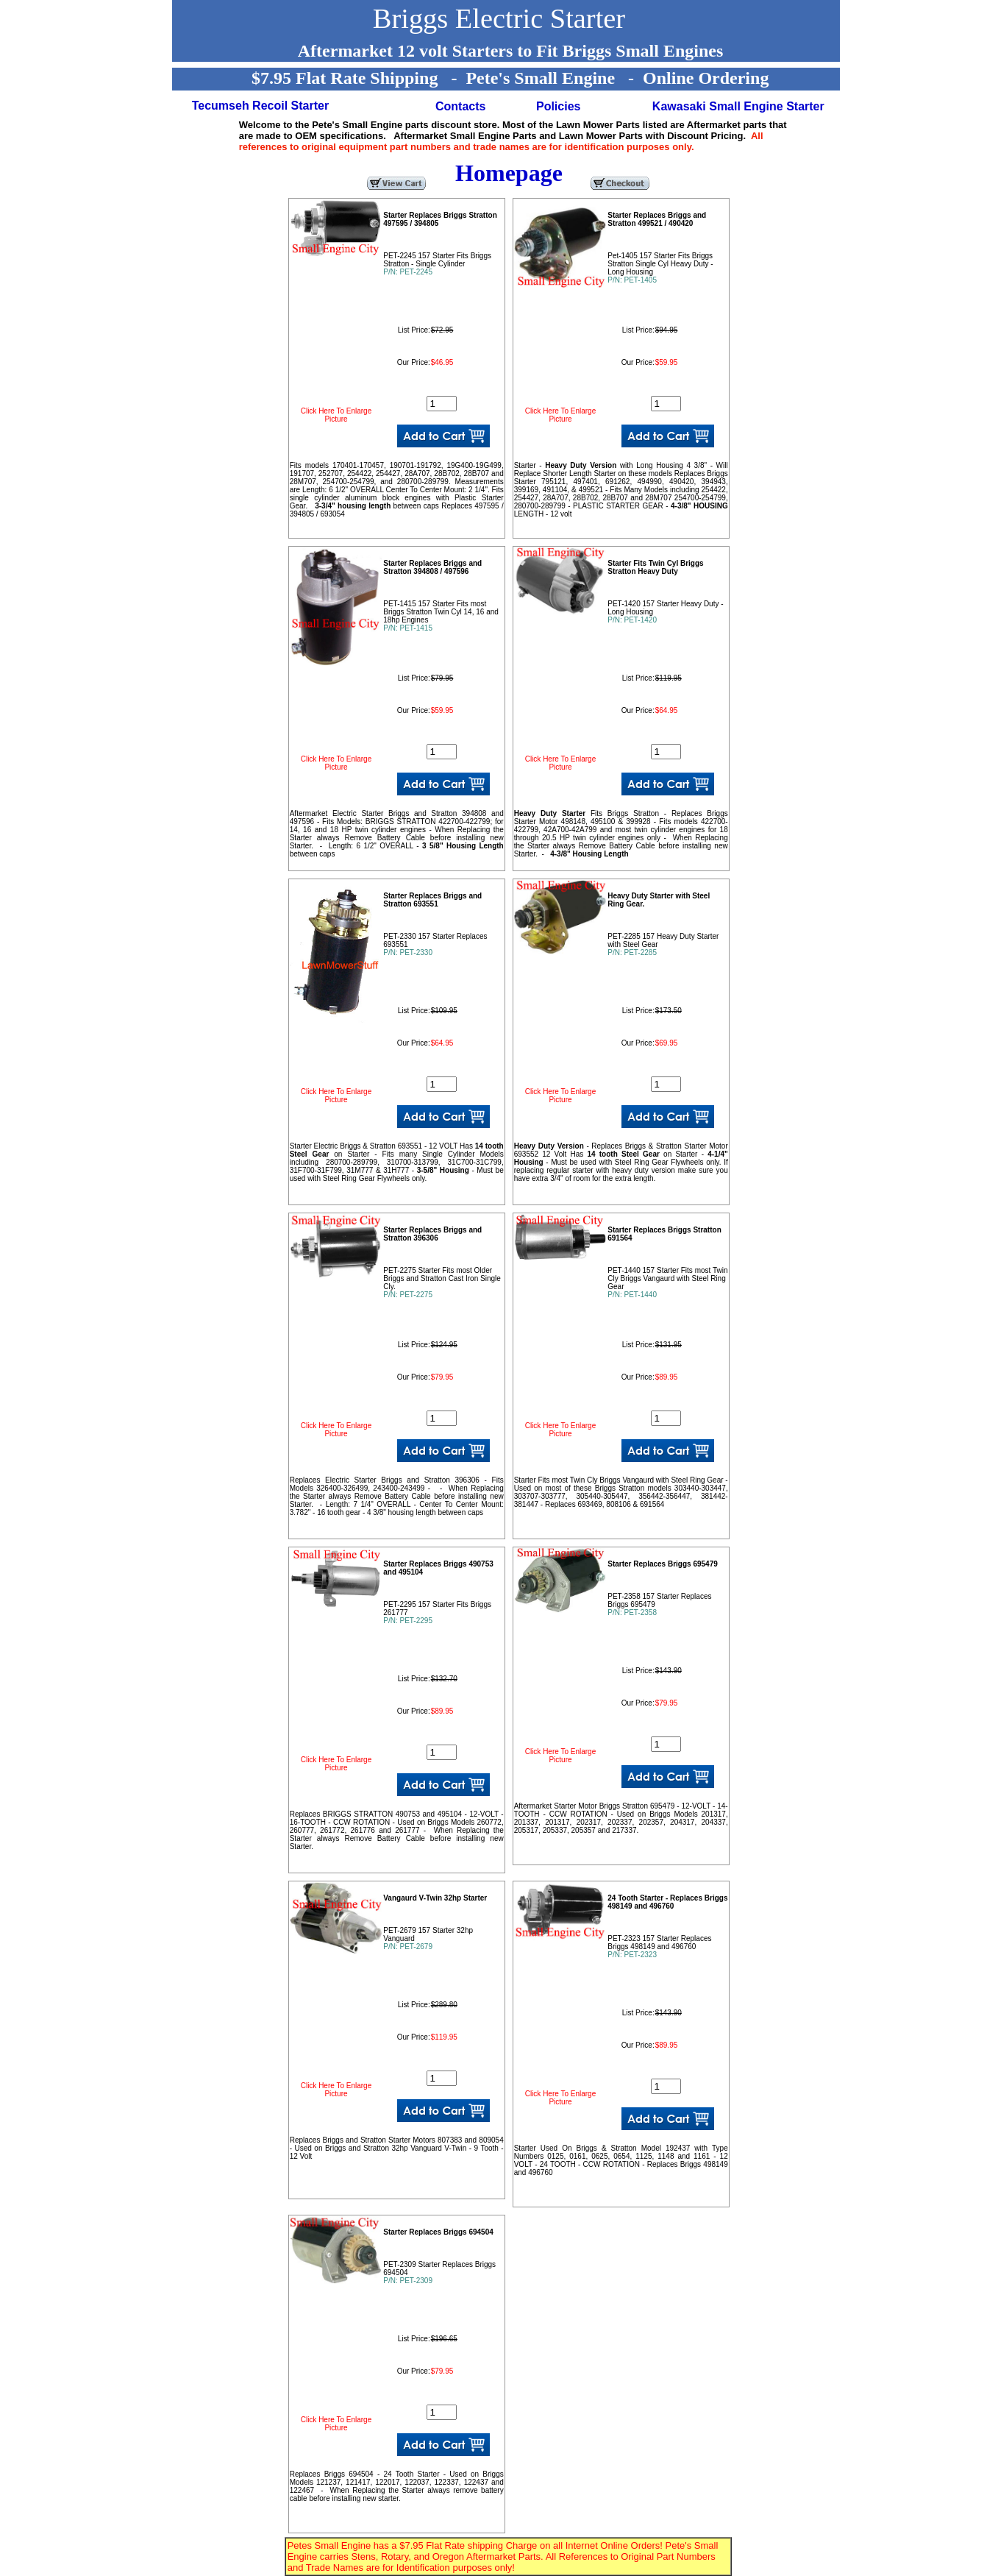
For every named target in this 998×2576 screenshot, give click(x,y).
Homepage (509, 173)
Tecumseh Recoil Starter (260, 105)
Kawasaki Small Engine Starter (738, 106)
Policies (558, 106)
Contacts (460, 106)
